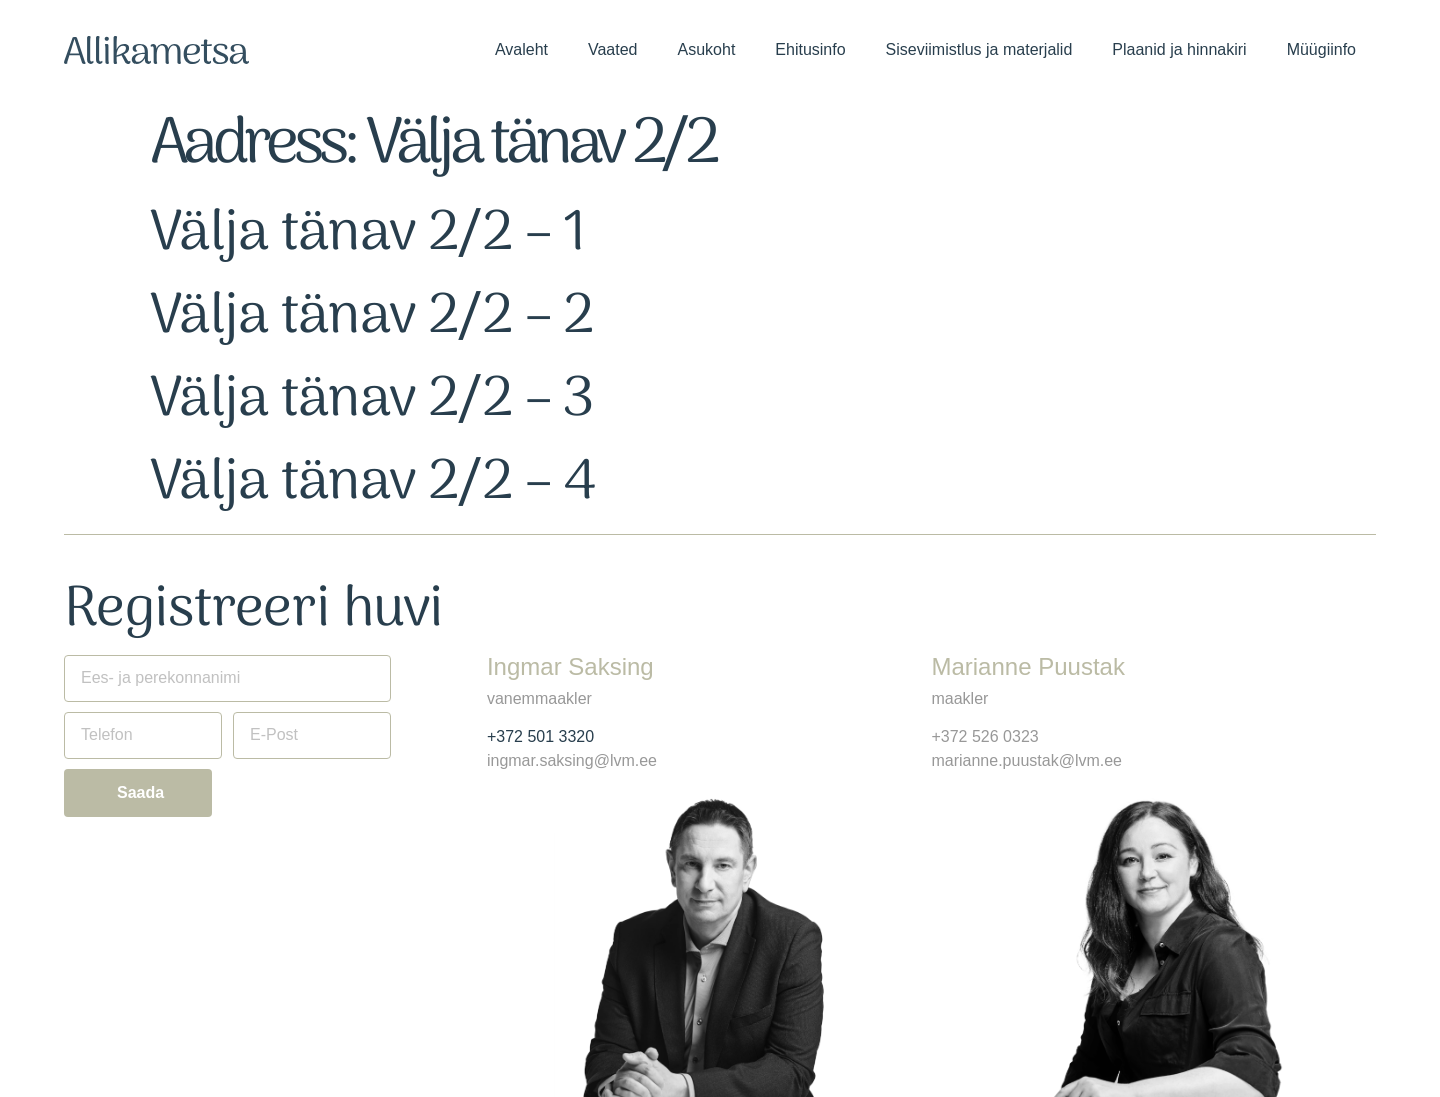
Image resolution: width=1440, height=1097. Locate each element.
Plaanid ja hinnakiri (1179, 49)
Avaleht (521, 49)
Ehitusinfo (810, 49)
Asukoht (707, 49)
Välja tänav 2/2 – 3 (372, 400)
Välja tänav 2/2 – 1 (368, 234)
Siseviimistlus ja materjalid (979, 49)
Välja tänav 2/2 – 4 (373, 483)
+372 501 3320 (540, 736)
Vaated (613, 49)
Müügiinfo (1321, 49)
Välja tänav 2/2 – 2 (372, 317)
